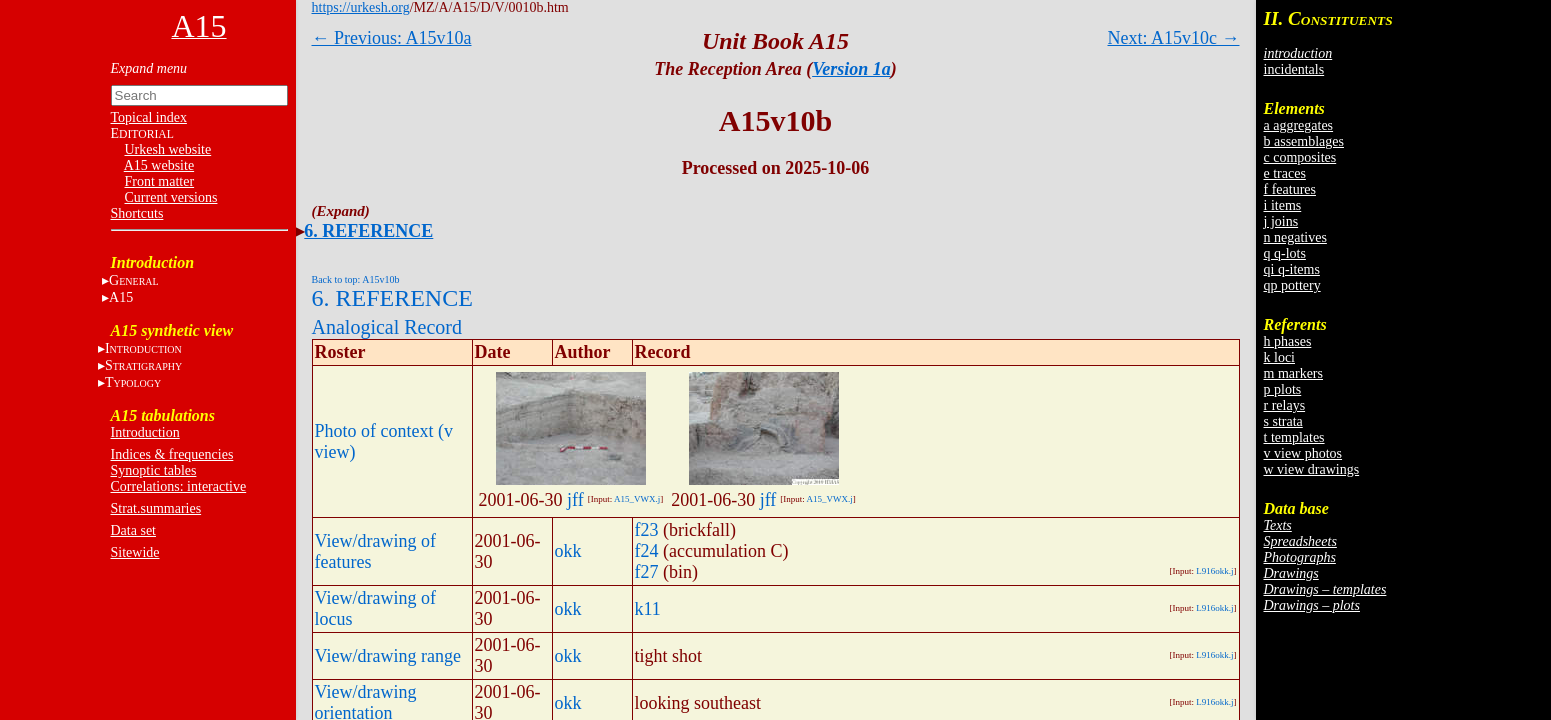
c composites (1300, 157)
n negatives (1295, 237)
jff (575, 500)
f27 (647, 572)
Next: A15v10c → (1174, 38)
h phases (1288, 341)
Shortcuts (137, 213)
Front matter (160, 181)
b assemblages (1304, 141)
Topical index (149, 117)
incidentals (1294, 69)
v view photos (1303, 453)
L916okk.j (1214, 571)
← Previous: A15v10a (392, 38)
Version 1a (851, 69)
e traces (1285, 173)
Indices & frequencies (172, 454)
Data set (133, 530)
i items (1283, 205)
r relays (1285, 405)
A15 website (159, 165)
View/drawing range (388, 656)
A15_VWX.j (637, 499)
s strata (1283, 421)
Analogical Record (387, 327)
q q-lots (1285, 253)
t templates (1294, 437)
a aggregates (1299, 125)
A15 (121, 297)
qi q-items (1292, 269)
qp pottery (1292, 285)
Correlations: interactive (179, 486)
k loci (1280, 357)
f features (1290, 189)
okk (568, 551)
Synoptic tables (154, 470)
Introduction (145, 432)
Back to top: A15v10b (356, 279)
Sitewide (135, 552)
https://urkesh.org (361, 7)
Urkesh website (168, 149)
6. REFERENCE (368, 231)
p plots (1283, 389)
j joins (1281, 221)
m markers (1293, 373)
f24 (647, 551)
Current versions (171, 197)
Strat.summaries (156, 508)
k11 (648, 609)
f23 (647, 530)
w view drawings (1312, 469)
